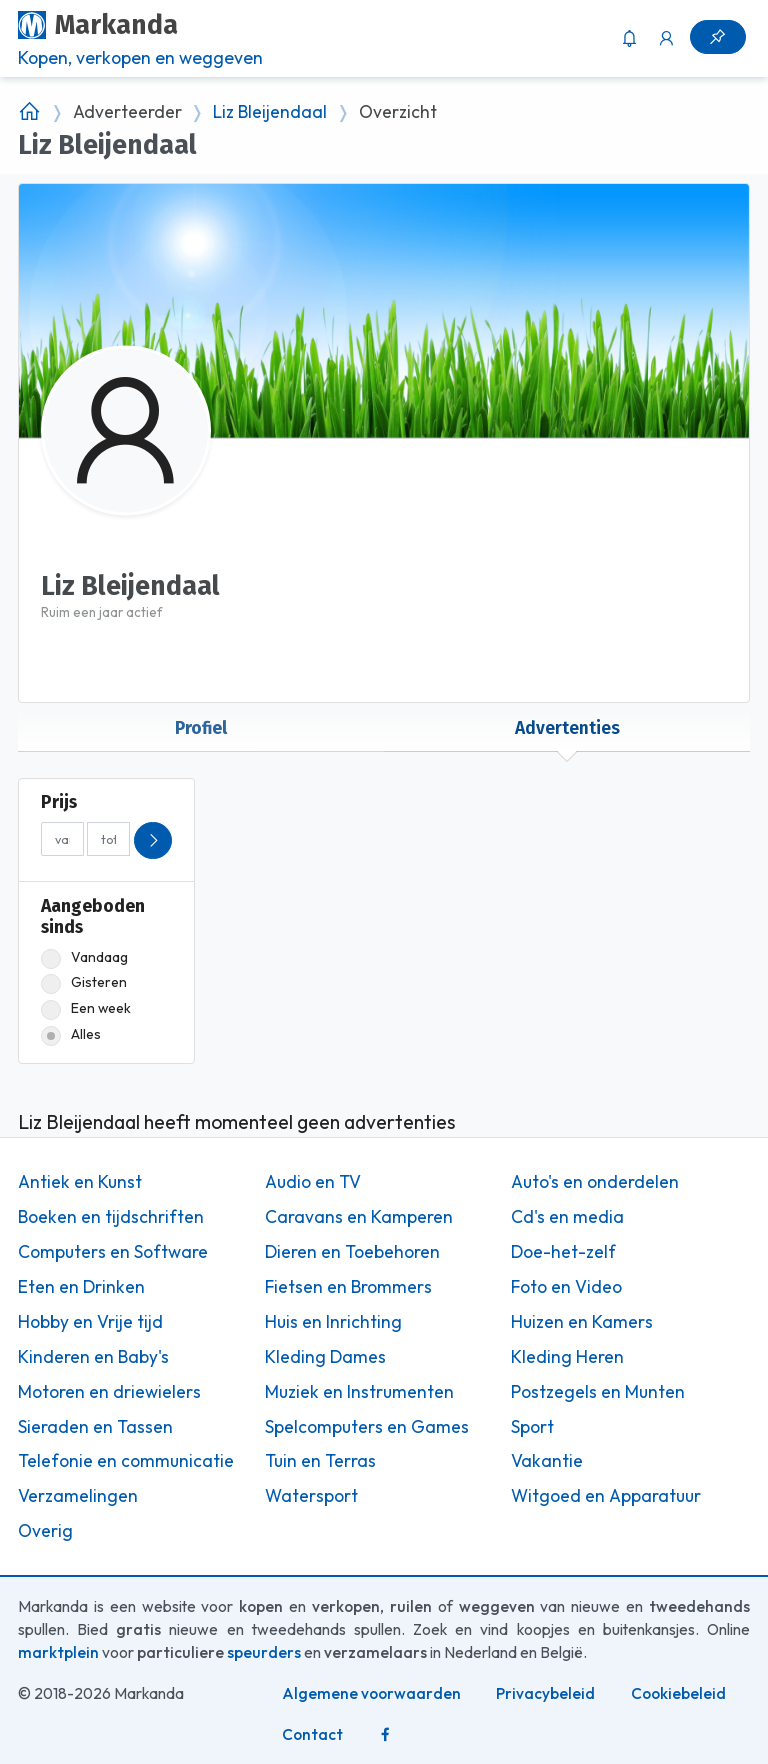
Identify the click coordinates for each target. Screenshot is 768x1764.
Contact (312, 1734)
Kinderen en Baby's (93, 1357)
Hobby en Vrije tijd (90, 1322)
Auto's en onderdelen (595, 1182)
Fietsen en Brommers (348, 1287)
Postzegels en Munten (598, 1392)
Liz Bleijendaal (270, 112)
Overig (45, 1531)
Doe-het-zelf (563, 1252)
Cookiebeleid (678, 1693)
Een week (86, 1008)
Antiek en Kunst (80, 1182)
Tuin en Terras (320, 1461)
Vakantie (547, 1461)
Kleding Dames (325, 1357)
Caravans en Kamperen (359, 1217)
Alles (71, 1034)
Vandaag (84, 957)
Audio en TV (313, 1182)
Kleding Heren (567, 1357)
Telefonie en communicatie (126, 1461)
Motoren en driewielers (109, 1392)
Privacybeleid (545, 1693)
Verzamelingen (78, 1496)
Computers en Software (113, 1252)
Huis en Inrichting (333, 1322)
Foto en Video (566, 1287)
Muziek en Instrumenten (359, 1392)
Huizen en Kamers (582, 1322)
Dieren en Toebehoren (352, 1252)
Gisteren (84, 982)
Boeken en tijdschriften (111, 1217)
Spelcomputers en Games (367, 1427)
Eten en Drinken (81, 1287)
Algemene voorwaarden (371, 1693)
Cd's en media (567, 1217)
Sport (532, 1427)
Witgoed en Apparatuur (606, 1496)
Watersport (311, 1496)
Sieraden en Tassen (95, 1427)
